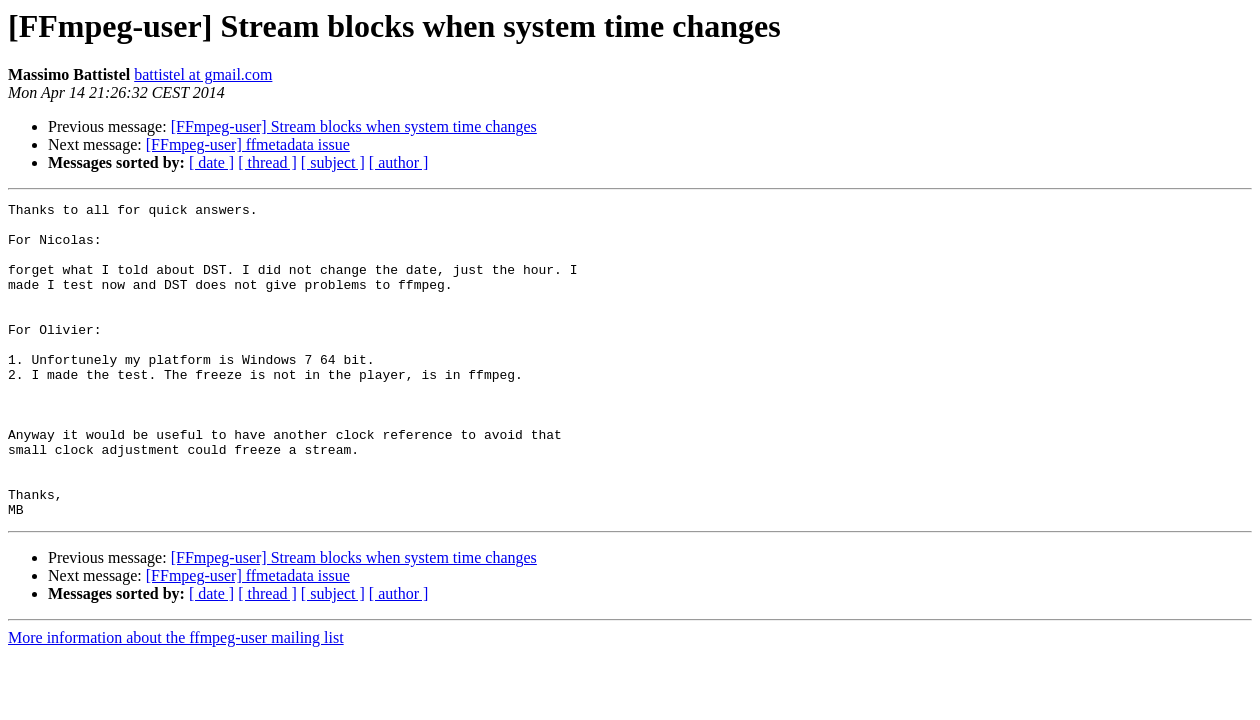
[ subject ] (333, 162)
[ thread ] (267, 162)
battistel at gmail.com (203, 74)
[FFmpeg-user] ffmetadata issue (248, 144)
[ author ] (399, 162)
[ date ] (211, 162)
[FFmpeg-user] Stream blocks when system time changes (354, 126)
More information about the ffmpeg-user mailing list (176, 700)
